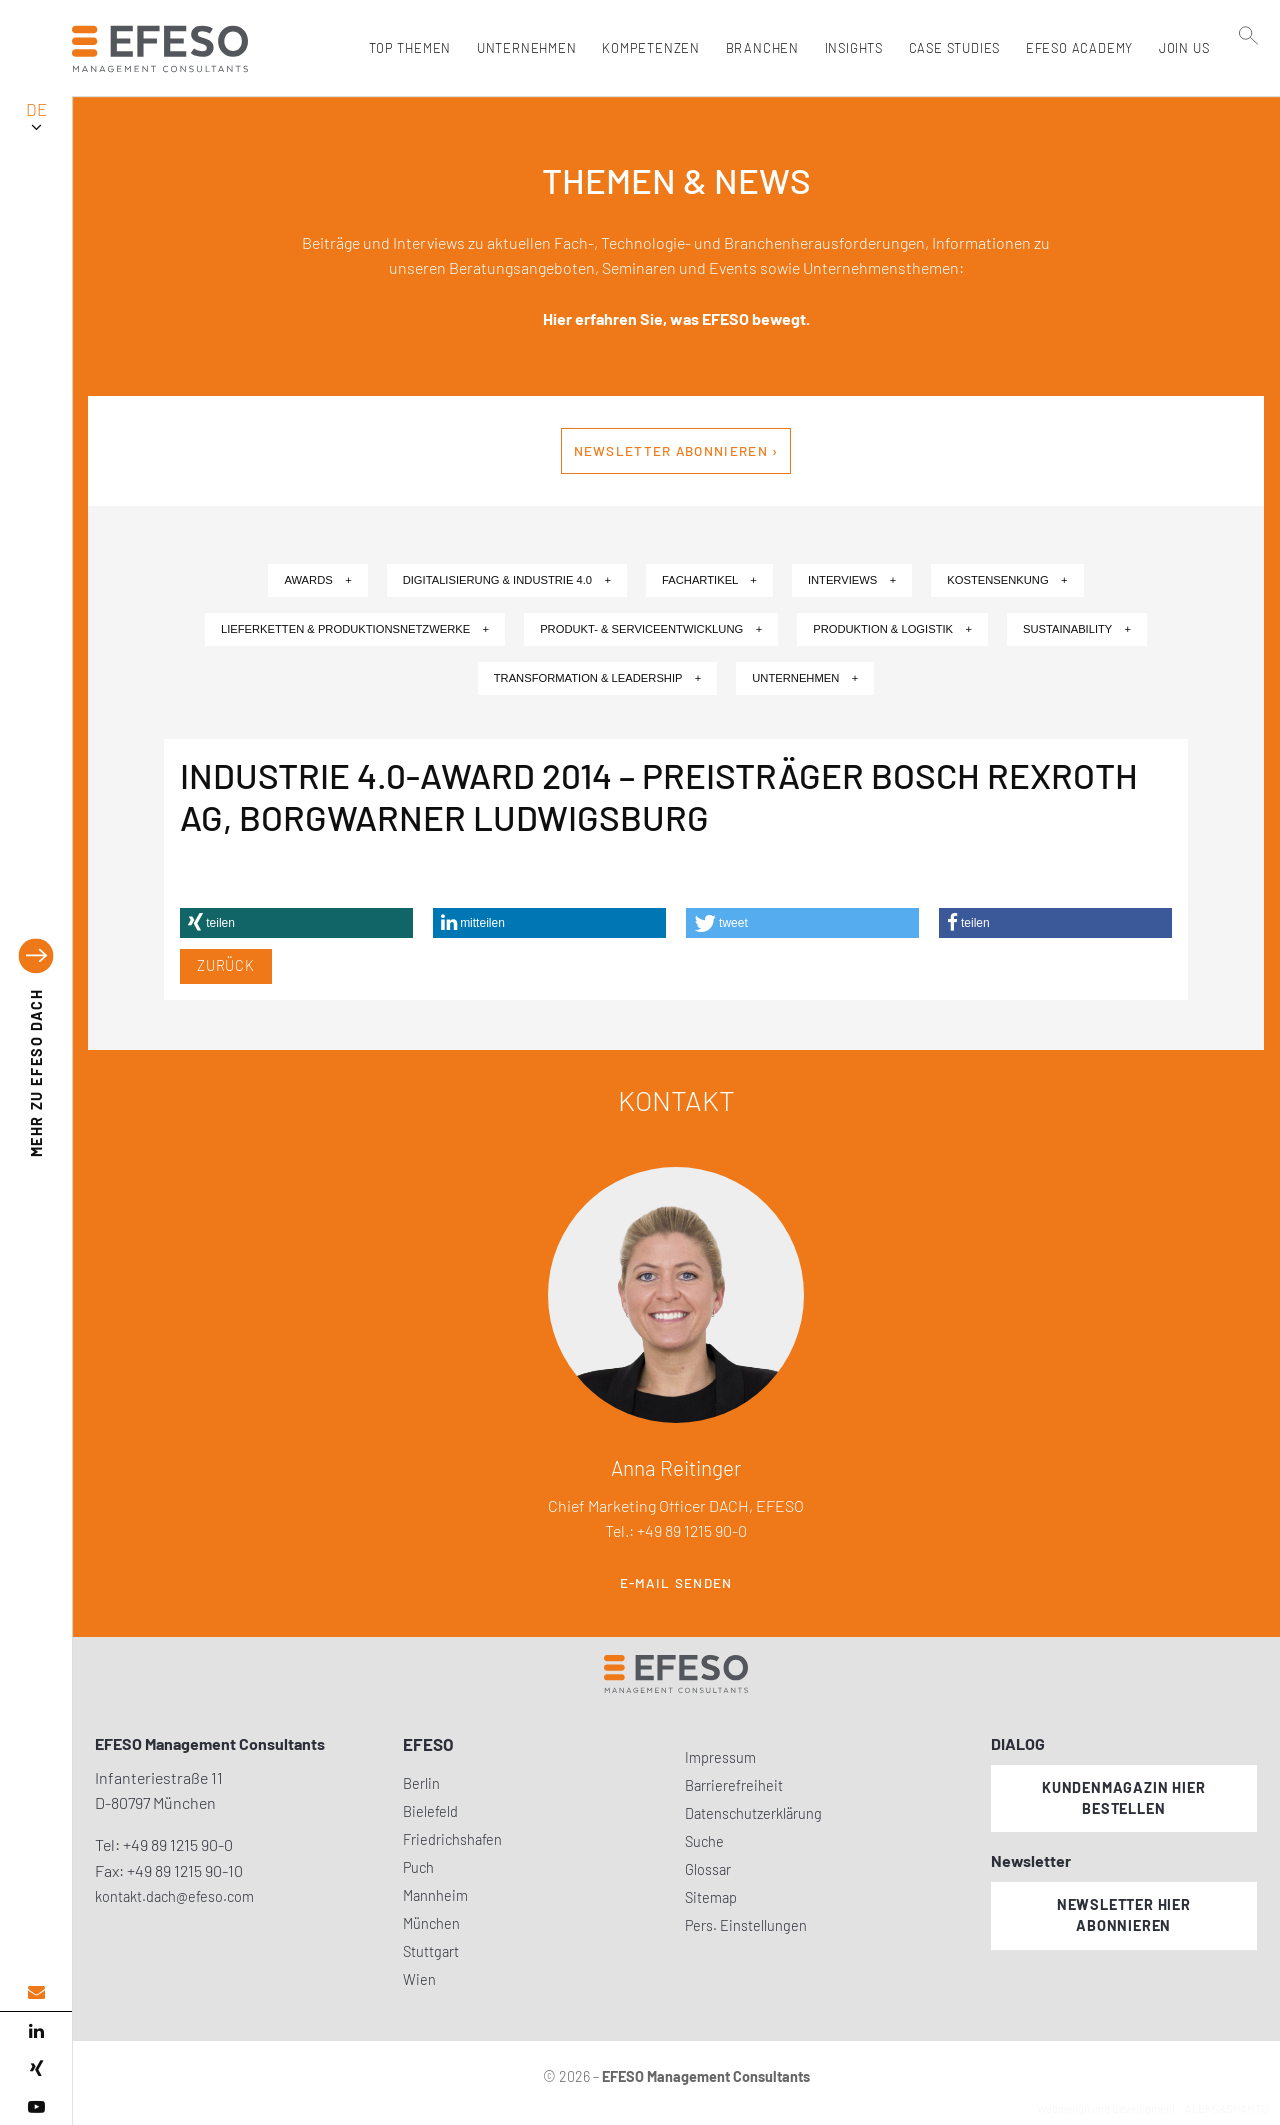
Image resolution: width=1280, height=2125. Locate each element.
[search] (1249, 91)
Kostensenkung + (1007, 580)
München (431, 1923)
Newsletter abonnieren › (676, 451)
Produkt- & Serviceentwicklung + (651, 629)
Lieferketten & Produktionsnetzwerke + (355, 629)
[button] (296, 923)
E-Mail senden (676, 1583)
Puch (418, 1867)
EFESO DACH (36, 1072)
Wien (419, 1979)
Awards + (317, 580)
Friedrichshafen (452, 1839)
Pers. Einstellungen (746, 1925)
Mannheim (435, 1895)
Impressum (720, 1757)
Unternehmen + (805, 678)
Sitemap (711, 1897)
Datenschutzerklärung (753, 1813)
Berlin (421, 1783)
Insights (849, 48)
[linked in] (36, 2031)
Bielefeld (430, 1811)
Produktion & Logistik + (892, 629)
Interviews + (852, 580)
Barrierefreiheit (734, 1785)
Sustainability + (1077, 629)
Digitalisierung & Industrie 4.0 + (507, 580)
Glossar (708, 1869)
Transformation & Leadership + (598, 678)
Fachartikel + (709, 580)
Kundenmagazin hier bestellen (1123, 1798)
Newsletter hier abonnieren (1124, 1915)
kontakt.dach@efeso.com (174, 1896)
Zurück (226, 965)
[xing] (36, 2069)
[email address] (36, 1992)
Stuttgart (431, 1951)
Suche (704, 1841)
